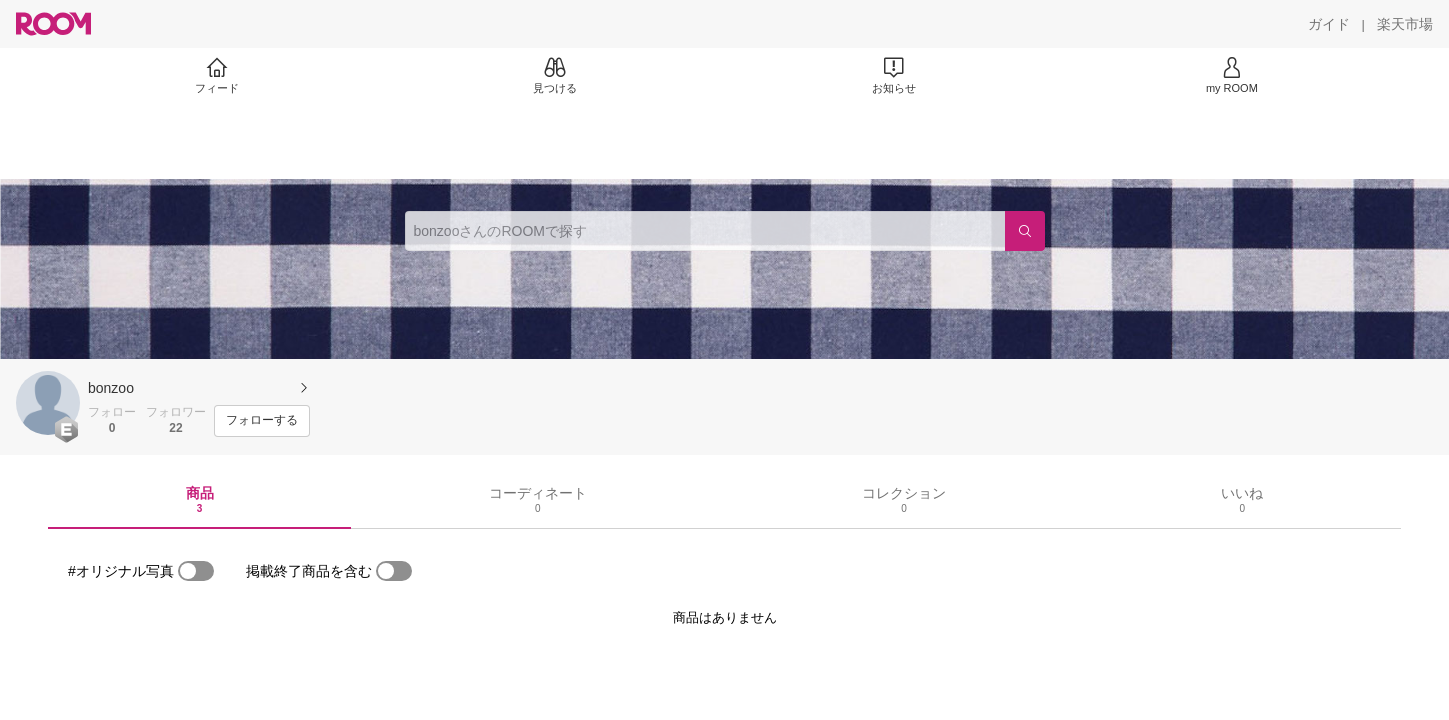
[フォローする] (262, 421)
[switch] (196, 571)
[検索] (1025, 231)
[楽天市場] (1405, 24)
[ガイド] (1329, 24)
